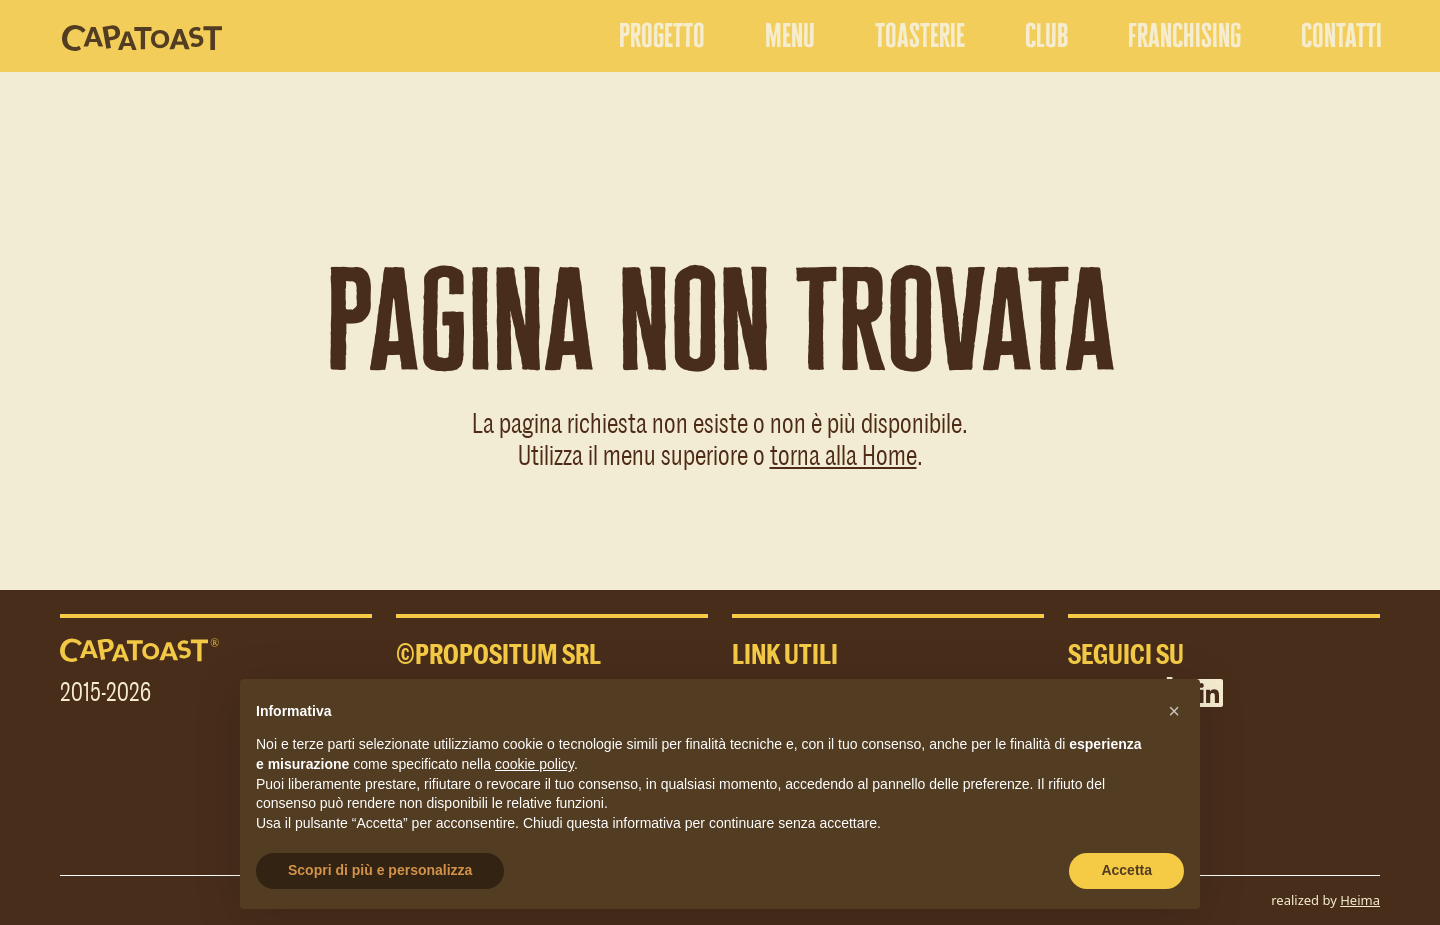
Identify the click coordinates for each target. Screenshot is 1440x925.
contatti (1341, 35)
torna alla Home (843, 454)
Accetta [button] (1126, 870)
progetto (662, 35)
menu (790, 35)
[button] (1174, 711)
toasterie (920, 35)
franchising (1184, 35)
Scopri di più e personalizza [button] (380, 870)
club (1046, 35)
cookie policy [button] (534, 764)
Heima (1360, 900)
